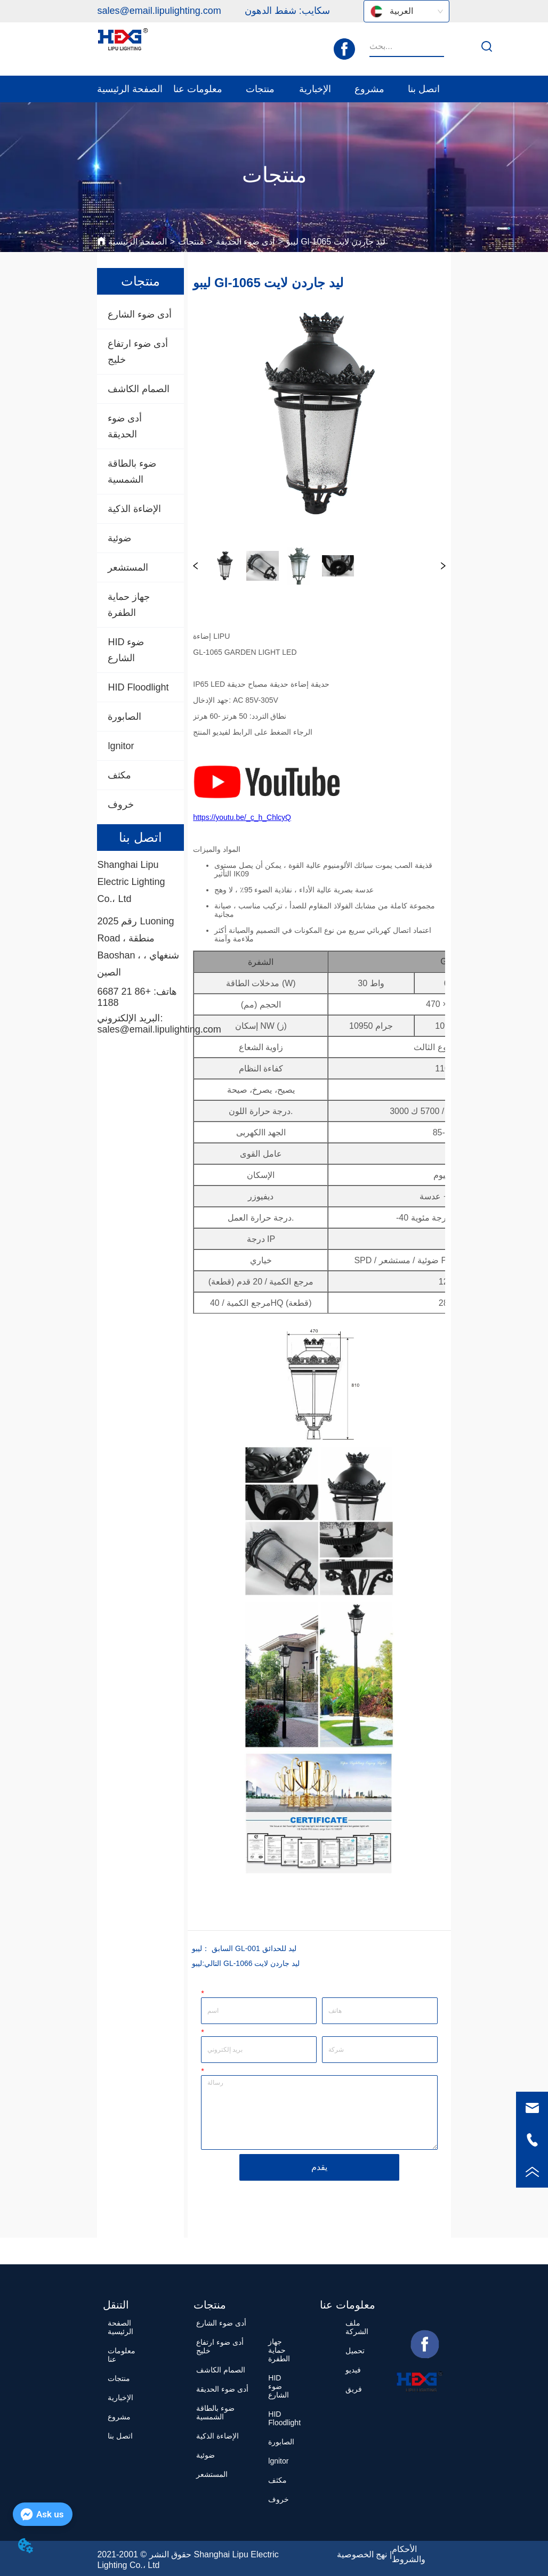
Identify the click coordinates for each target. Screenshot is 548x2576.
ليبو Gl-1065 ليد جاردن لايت (336, 241)
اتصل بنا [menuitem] (424, 89)
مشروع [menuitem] (369, 89)
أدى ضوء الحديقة (245, 241)
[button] (198, 89)
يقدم (319, 2167)
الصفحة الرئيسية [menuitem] (130, 89)
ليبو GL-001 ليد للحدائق (244, 1948)
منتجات (191, 241)
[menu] (273, 89)
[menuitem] (198, 89)
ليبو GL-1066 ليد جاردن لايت (246, 1963)
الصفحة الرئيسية (137, 241)
